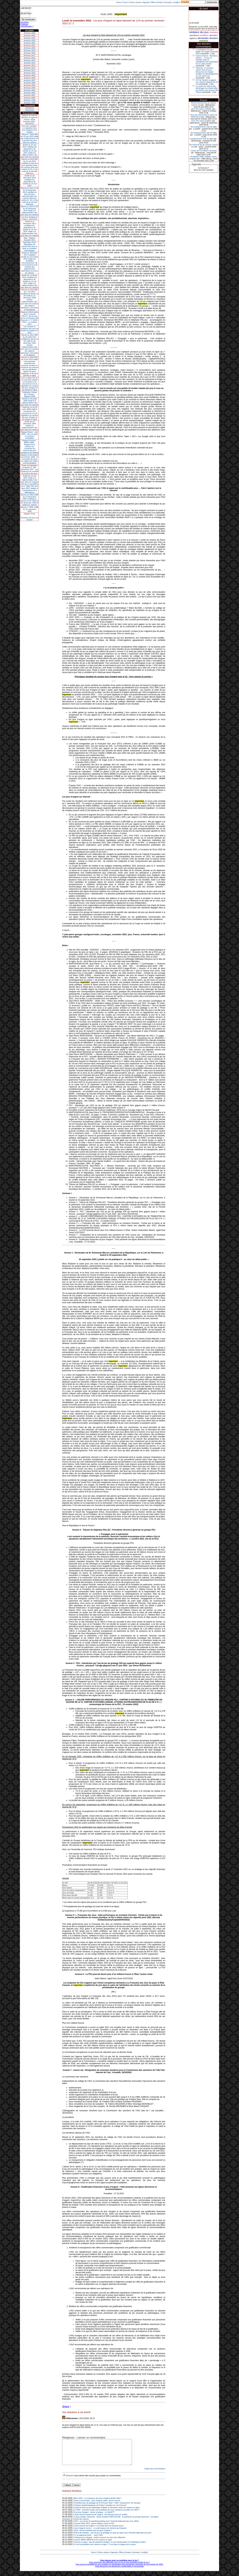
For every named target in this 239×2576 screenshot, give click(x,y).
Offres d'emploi (157, 2)
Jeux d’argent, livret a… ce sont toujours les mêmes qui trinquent (100, 2533)
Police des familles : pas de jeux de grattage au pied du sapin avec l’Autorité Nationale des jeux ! (113, 2538)
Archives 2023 (29, 40)
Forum (125, 2)
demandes (203, 38)
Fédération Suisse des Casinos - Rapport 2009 (29, 394)
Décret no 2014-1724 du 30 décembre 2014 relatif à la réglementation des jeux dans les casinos (29, 211)
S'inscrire (69, 2480)
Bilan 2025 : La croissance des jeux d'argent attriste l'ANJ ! (97, 2503)
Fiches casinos (135, 2)
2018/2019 (29, 108)
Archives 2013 (29, 65)
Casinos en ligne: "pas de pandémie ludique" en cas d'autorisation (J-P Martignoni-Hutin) (110, 2547)
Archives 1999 (29, 100)
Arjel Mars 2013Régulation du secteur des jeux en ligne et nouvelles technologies (29, 246)
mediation (204, 35)
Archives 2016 (29, 58)
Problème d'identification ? (27, 25)
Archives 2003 (29, 90)
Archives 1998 (29, 103)
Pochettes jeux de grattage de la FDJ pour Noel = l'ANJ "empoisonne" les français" (107, 2508)
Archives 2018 (29, 53)
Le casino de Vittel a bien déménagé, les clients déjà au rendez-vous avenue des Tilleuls (207, 89)
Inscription (24, 22)
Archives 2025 (29, 36)
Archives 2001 (29, 95)
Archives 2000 (29, 98)
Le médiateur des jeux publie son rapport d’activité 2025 (207, 52)
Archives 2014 (29, 63)
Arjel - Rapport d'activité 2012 (30, 239)
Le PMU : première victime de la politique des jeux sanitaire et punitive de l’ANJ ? (107, 2515)
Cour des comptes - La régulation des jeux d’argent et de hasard (30, 129)
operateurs (194, 35)
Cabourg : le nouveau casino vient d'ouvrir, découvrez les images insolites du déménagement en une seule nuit (207, 72)
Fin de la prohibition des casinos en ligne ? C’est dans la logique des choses (105, 2549)
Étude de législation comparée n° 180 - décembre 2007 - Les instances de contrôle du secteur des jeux (29, 469)
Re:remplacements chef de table (204, 127)
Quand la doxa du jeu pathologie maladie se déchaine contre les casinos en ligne (107, 2512)
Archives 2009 (29, 75)
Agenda (146, 2)
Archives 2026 (29, 33)
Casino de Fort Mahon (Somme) (204, 151)
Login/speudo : (26, 8)
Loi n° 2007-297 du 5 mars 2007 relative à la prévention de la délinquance (29, 489)
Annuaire (168, 2)
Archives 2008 (29, 78)
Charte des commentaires (154, 2474)
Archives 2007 (29, 80)
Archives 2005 (29, 85)
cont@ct (176, 2)
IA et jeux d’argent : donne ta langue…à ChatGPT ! (94, 2517)
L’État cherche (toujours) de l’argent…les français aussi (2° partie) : (101, 2519)
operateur (213, 35)
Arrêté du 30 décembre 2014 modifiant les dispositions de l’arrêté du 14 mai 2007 (30, 181)
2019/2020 (29, 110)
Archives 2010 (29, 73)
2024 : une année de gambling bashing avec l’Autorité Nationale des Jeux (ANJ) (106, 2526)
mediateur (213, 32)
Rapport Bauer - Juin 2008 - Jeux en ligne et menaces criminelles (29, 435)
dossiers (213, 38)
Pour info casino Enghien (201, 121)
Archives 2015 (29, 60)
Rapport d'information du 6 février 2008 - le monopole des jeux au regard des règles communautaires (29, 459)
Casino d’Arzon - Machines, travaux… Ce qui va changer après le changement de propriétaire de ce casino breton (207, 60)
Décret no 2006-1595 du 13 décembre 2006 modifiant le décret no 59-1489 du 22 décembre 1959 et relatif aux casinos (29, 500)
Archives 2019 (29, 50)
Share (65, 2406)
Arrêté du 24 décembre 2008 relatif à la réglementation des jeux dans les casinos (29, 426)
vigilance (193, 38)
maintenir (203, 41)
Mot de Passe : (26, 13)
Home (118, 2)
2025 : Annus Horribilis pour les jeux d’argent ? (93, 2535)
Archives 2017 (29, 55)
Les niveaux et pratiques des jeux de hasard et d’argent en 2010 (29, 330)
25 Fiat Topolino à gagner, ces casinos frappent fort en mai (207, 82)
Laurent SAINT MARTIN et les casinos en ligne (93, 2545)
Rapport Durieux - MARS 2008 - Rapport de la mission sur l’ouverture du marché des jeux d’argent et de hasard (29, 446)
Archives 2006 (29, 83)
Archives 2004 (29, 88)
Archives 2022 (29, 43)
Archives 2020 (29, 48)
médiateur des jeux (199, 32)
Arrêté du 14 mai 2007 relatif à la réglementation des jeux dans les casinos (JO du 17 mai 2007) (29, 480)
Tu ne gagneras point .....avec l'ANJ (88, 2540)
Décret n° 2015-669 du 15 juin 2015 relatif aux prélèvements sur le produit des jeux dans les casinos (29, 138)
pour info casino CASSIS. (201, 109)
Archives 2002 (29, 93)
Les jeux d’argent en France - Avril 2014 (29, 218)
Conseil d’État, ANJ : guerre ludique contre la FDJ (94, 2528)
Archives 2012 (29, 68)
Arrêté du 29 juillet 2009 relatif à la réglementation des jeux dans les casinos (29, 402)
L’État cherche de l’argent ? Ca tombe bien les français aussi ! (99, 2531)
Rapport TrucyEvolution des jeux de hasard (29, 517)
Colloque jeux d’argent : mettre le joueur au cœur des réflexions (99, 2542)
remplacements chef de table (201, 139)
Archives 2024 (29, 38)
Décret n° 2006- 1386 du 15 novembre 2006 (29, 509)
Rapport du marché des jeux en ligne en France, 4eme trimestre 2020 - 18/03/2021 (29, 119)
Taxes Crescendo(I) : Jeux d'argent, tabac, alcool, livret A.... (98, 2505)
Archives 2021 (29, 45)
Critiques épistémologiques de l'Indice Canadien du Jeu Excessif (100, 2510)
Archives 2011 (29, 70)
